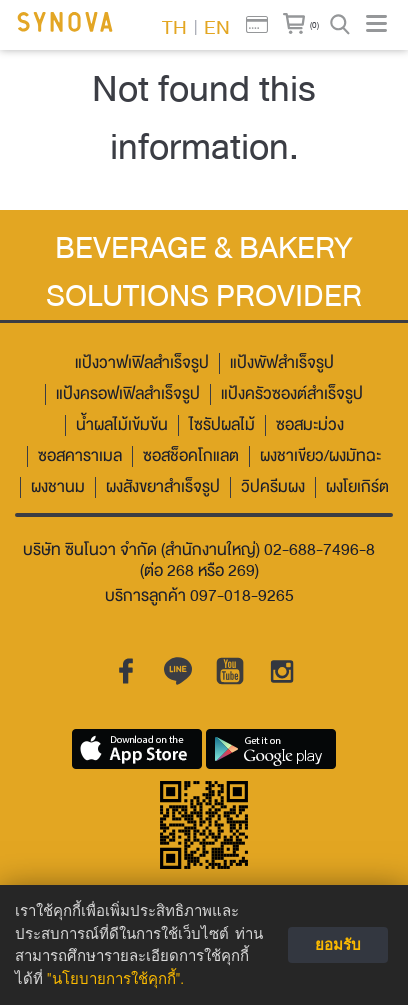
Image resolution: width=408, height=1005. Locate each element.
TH (174, 25)
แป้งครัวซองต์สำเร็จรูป (292, 394)
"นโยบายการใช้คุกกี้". (116, 979)
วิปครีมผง (273, 487)
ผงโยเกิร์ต (357, 487)
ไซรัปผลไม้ (222, 425)
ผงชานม (58, 487)
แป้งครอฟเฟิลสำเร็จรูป (128, 394)
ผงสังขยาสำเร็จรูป (163, 487)
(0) (314, 25)
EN (217, 25)
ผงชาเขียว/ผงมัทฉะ (320, 456)
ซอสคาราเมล (80, 456)
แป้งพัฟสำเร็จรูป (282, 363)
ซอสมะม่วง (310, 425)
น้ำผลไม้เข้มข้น (122, 425)
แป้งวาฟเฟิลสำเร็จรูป (142, 363)
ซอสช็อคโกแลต (191, 456)
